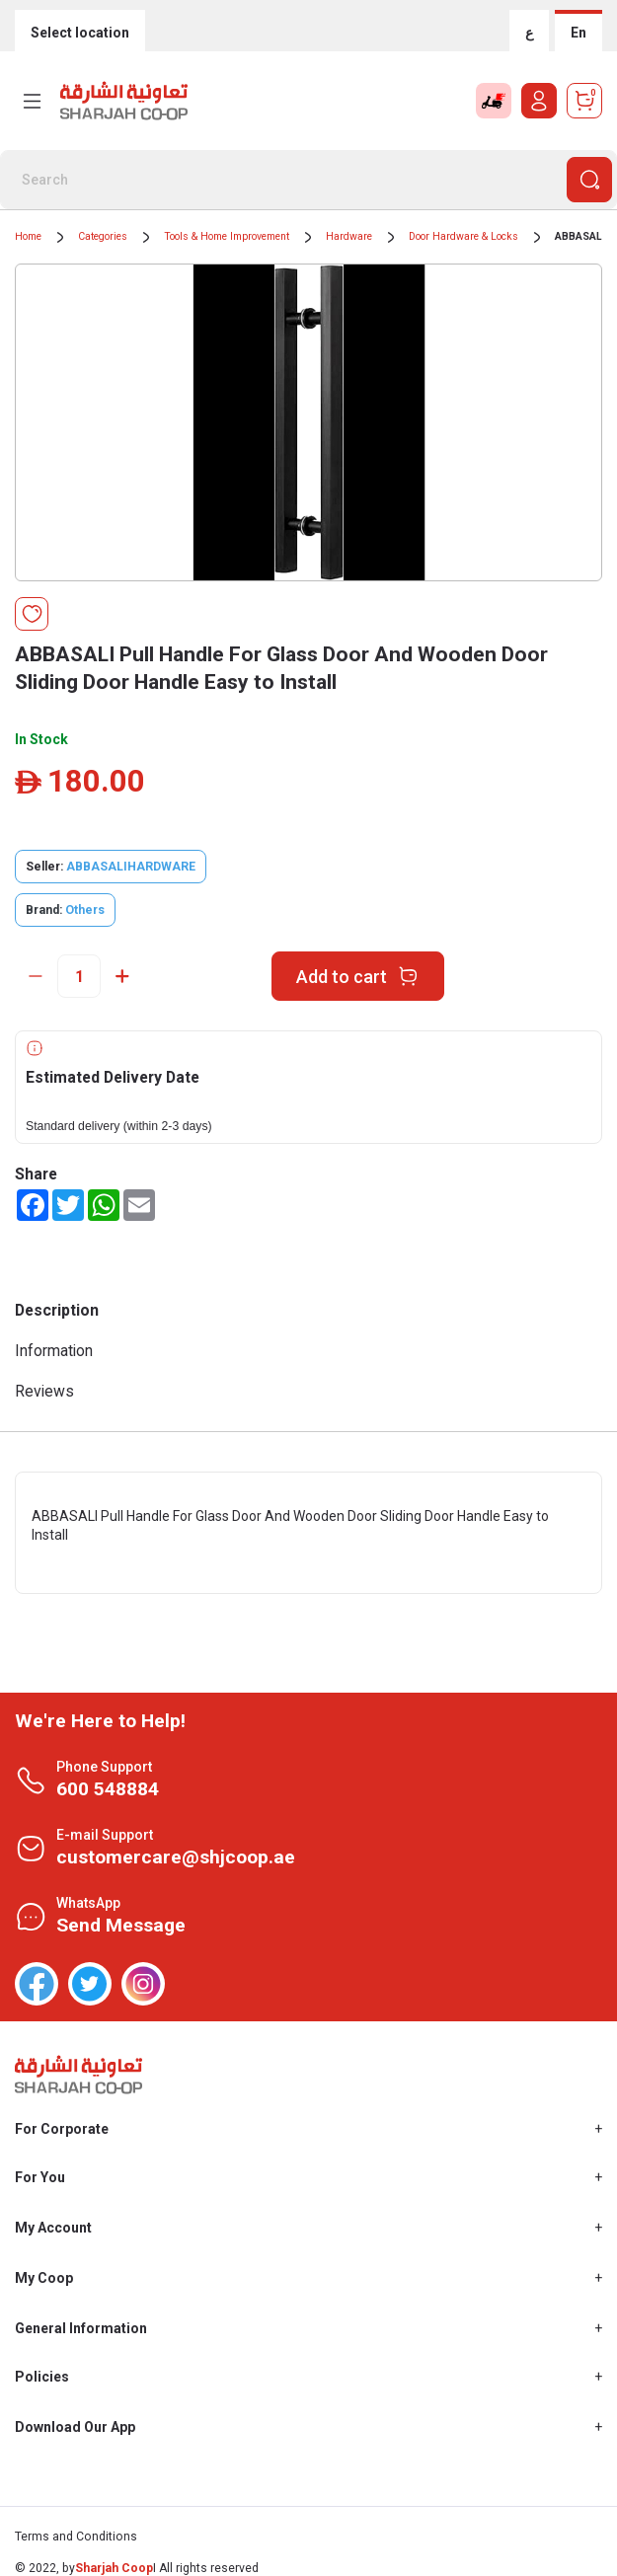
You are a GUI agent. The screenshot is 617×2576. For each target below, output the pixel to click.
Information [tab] (54, 1350)
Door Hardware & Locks (463, 236)
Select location (80, 32)
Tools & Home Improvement (226, 236)
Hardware (349, 236)
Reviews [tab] (44, 1391)
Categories (102, 236)
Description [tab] (57, 1310)
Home (28, 236)
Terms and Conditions (76, 2536)
